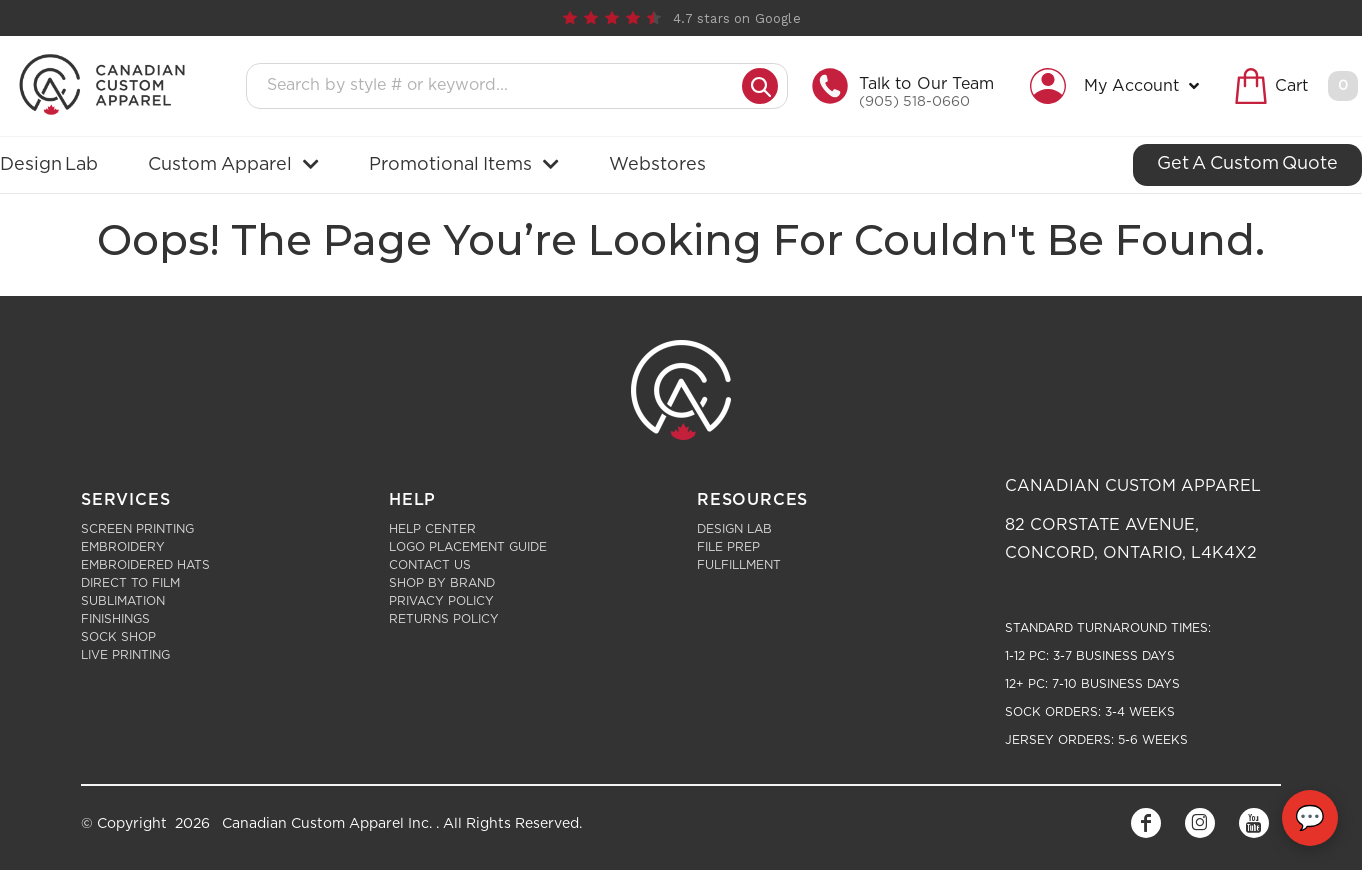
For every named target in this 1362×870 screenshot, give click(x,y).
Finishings (115, 619)
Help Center (432, 529)
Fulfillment (739, 565)
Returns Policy (444, 619)
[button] (1119, 86)
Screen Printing (137, 529)
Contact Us (430, 565)
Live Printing (125, 655)
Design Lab (734, 529)
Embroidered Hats (145, 565)
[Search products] (500, 86)
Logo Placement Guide (468, 547)
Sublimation (123, 601)
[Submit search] (760, 86)
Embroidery (123, 547)
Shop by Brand (442, 583)
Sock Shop (118, 637)
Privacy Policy (441, 601)
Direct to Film (130, 583)
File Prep (728, 547)
